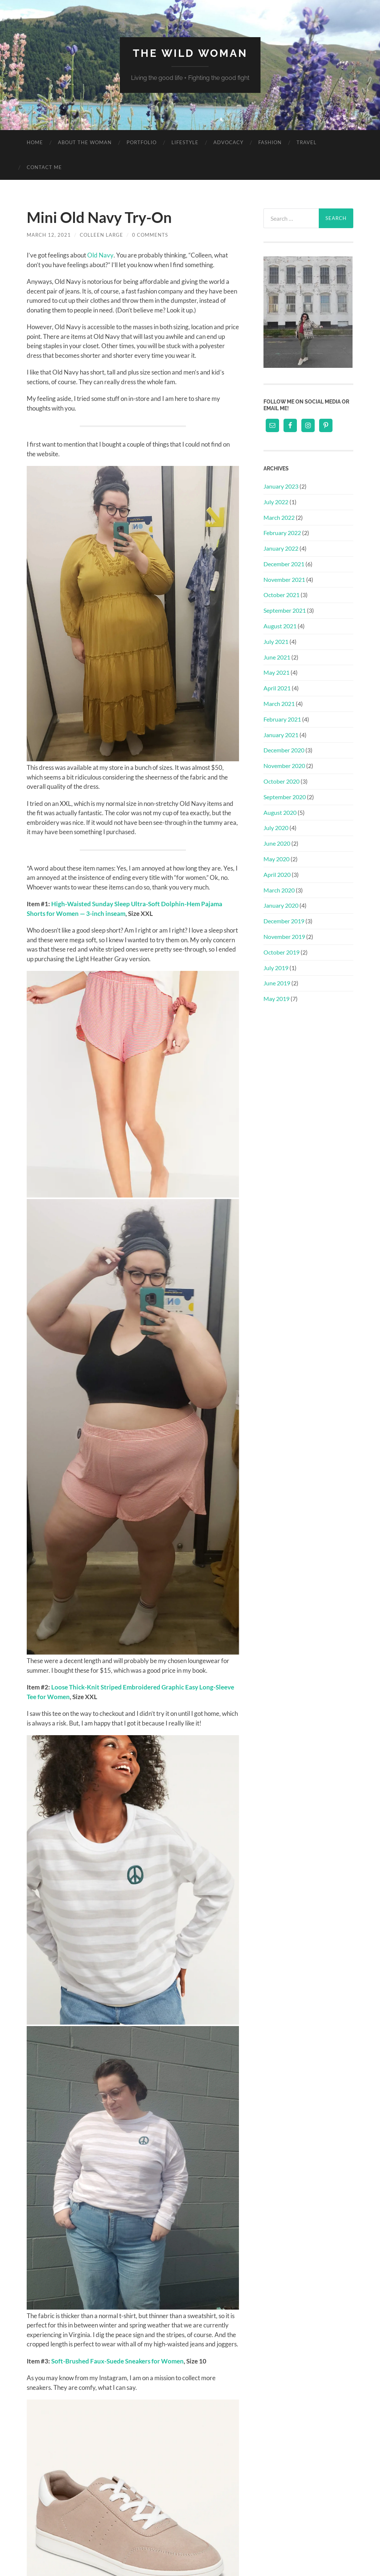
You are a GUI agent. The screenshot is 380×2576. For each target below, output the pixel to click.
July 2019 (275, 967)
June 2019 (276, 982)
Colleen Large (101, 235)
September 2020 (284, 796)
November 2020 (284, 765)
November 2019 (284, 936)
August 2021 (280, 625)
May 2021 (276, 672)
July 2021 (275, 641)
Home (35, 142)
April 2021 (277, 687)
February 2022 (282, 532)
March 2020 (279, 890)
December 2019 (283, 920)
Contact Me (44, 167)
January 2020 (280, 905)
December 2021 (283, 563)
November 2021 (284, 579)
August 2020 (280, 812)
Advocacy (228, 142)
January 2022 (280, 548)
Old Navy (100, 255)
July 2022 (275, 501)
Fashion (270, 142)
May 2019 (276, 998)
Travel (307, 142)
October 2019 (281, 952)
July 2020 (275, 827)
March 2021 (279, 703)
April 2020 (277, 874)
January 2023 (280, 486)
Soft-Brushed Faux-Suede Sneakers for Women (117, 2361)
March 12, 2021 (49, 235)
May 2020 (276, 858)
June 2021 (276, 657)
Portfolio (142, 142)
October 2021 (281, 594)
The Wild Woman (190, 53)
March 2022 (279, 517)
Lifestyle (185, 142)
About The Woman (85, 142)
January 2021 (280, 734)
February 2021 (282, 719)
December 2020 (283, 750)
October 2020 (281, 781)
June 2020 (276, 843)
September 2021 (284, 610)
